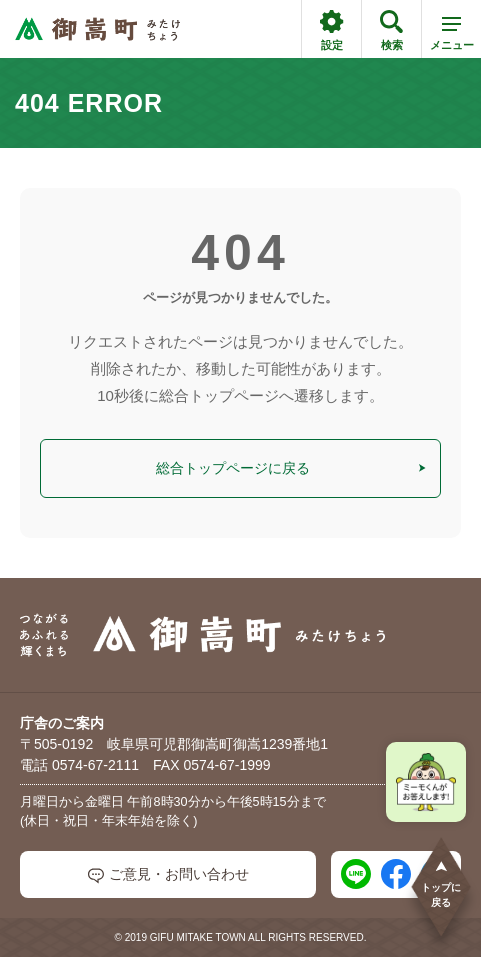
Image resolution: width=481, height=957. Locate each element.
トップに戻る (441, 883)
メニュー (452, 37)
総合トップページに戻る (291, 468)
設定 (331, 30)
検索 (391, 30)
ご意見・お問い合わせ (168, 874)
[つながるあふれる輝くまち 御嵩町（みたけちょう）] (97, 29)
